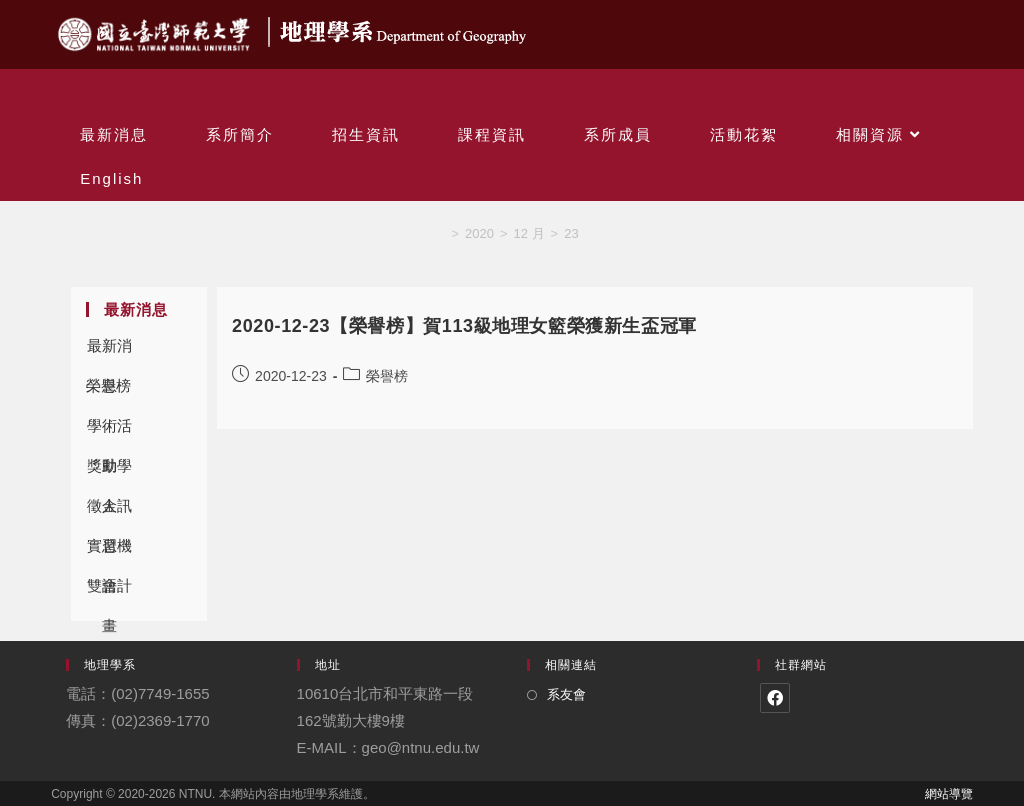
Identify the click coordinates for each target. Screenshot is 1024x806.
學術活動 (109, 431)
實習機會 (109, 551)
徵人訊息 (109, 511)
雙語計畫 (109, 591)
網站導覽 (949, 794)
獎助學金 (109, 471)
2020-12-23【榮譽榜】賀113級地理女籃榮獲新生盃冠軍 (464, 326)
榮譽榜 (108, 385)
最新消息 (109, 351)
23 (571, 233)
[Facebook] (775, 698)
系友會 (566, 694)
